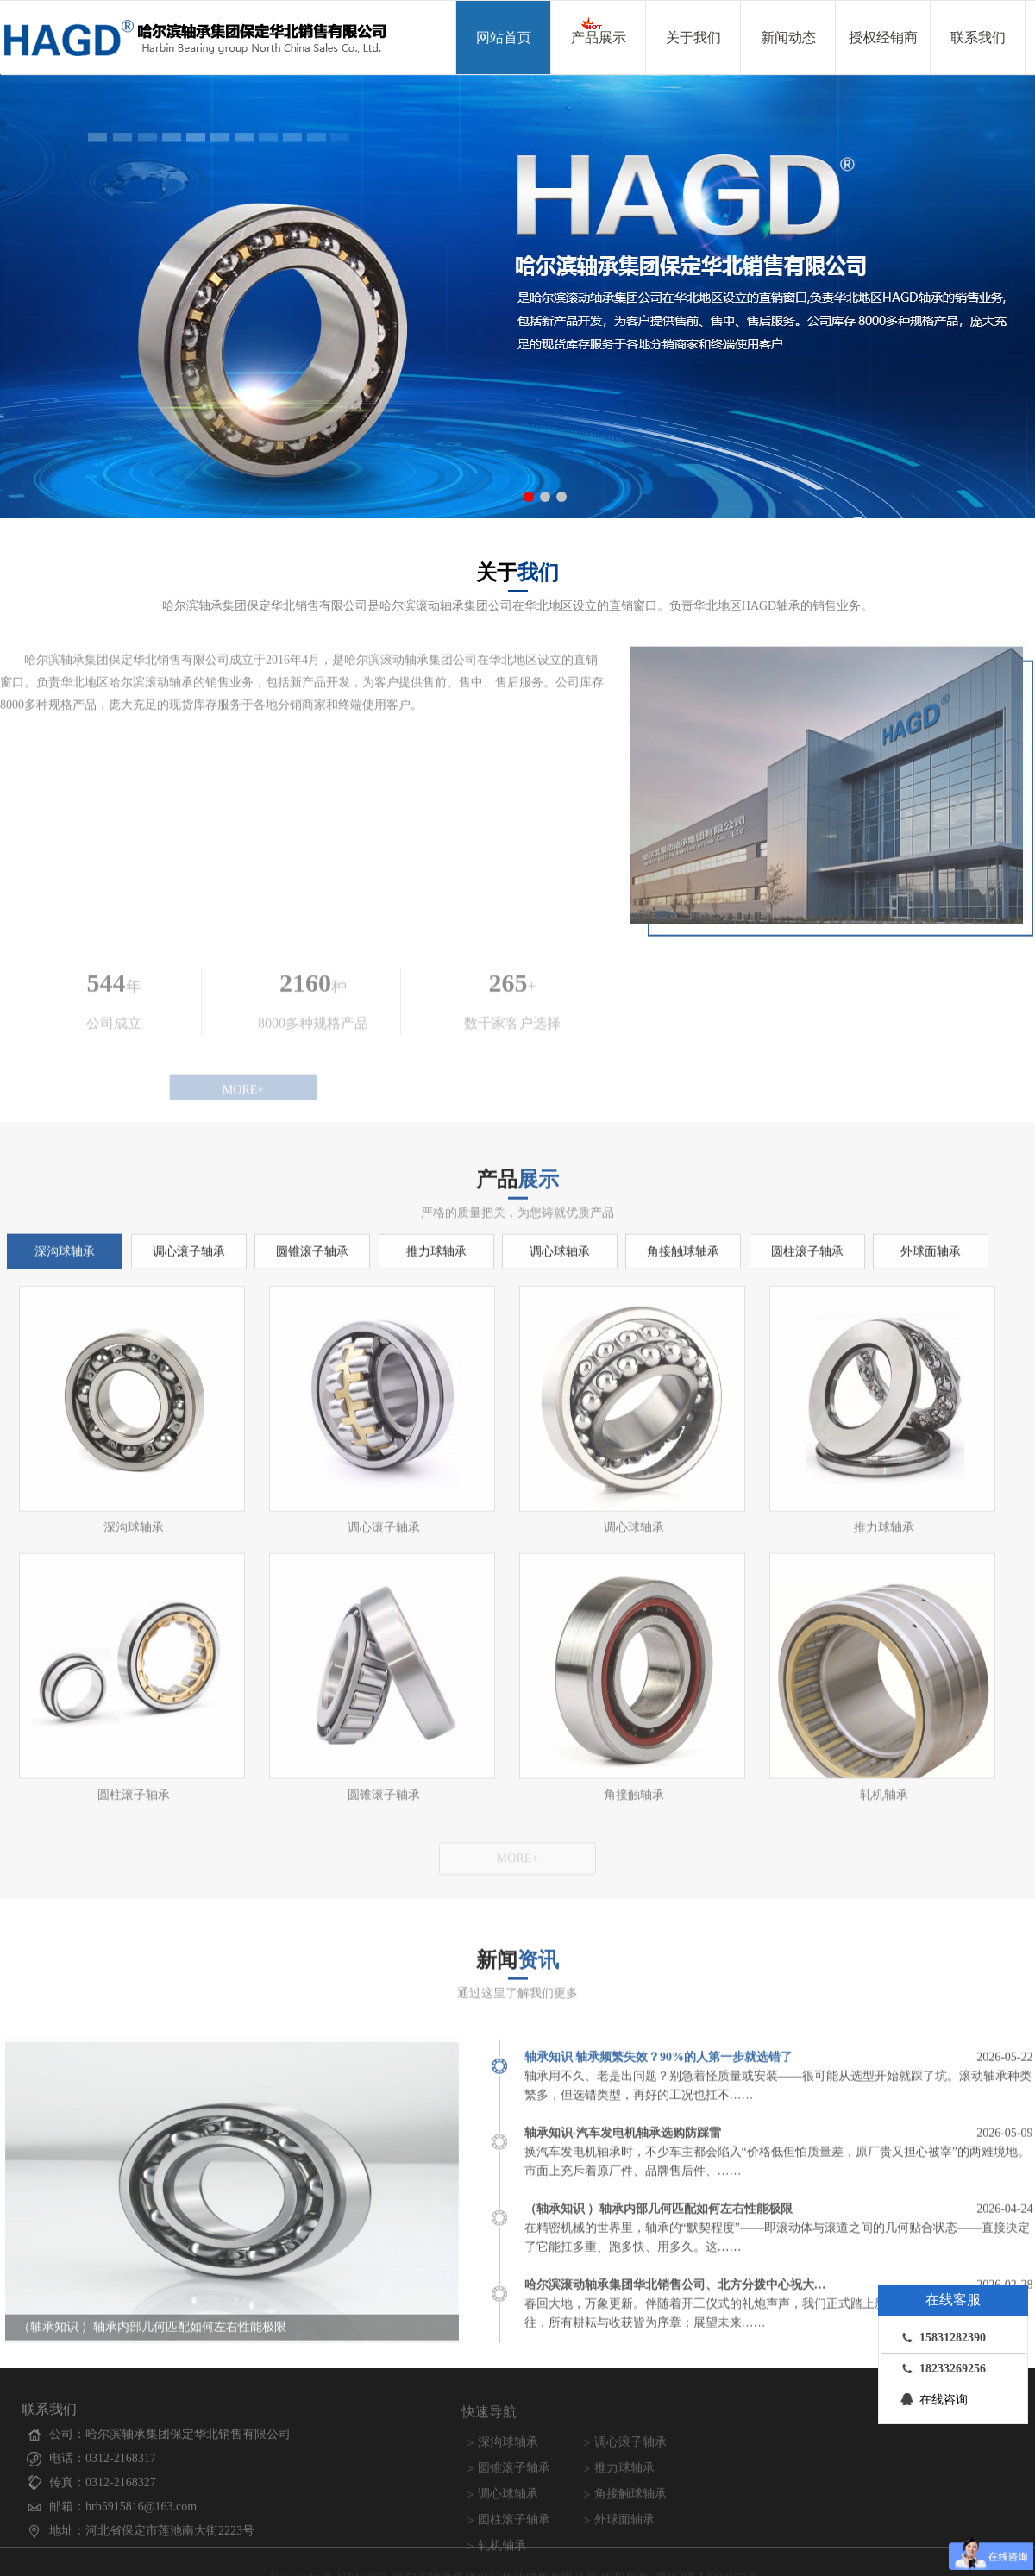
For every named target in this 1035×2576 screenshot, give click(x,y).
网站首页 (503, 37)
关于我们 (693, 37)
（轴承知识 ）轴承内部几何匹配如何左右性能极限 (152, 2335)
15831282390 (940, 2337)
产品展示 (598, 29)
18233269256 (940, 2368)
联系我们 (978, 37)
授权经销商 (883, 37)
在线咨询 (931, 2399)
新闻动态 (788, 37)
